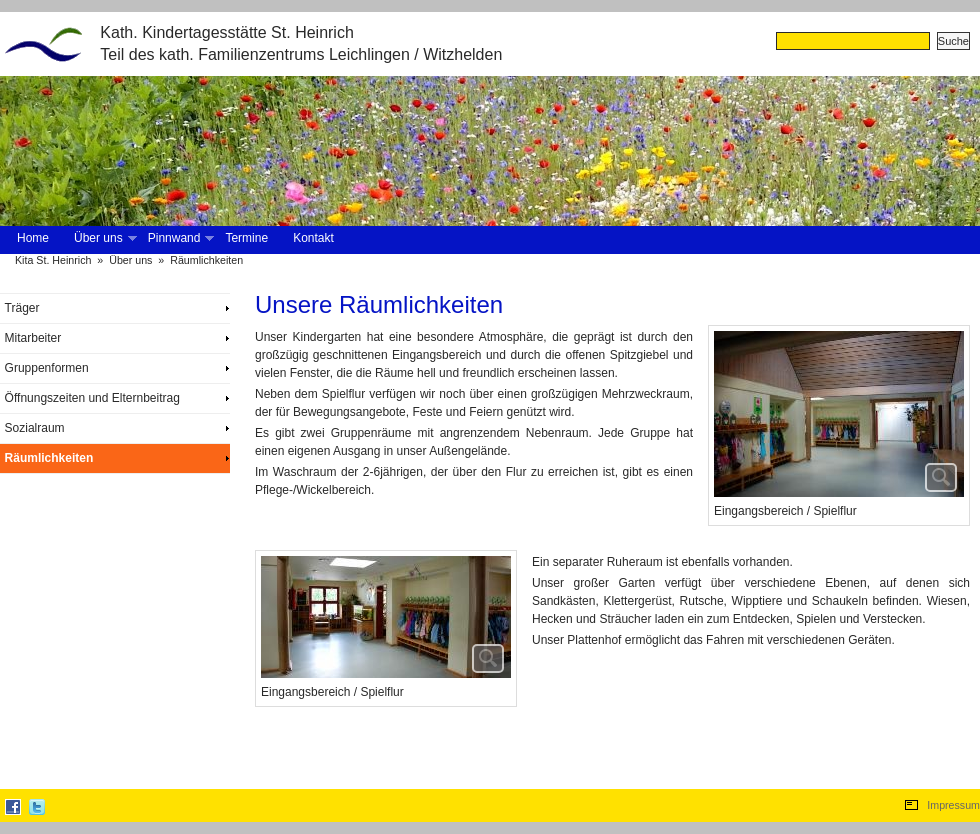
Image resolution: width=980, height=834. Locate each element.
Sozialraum (35, 428)
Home (33, 238)
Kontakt (313, 238)
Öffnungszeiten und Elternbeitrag (92, 398)
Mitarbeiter (33, 338)
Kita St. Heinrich (53, 260)
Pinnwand (179, 238)
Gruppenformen (47, 368)
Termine (246, 238)
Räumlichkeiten (206, 260)
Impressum (953, 805)
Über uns (103, 238)
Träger (22, 308)
